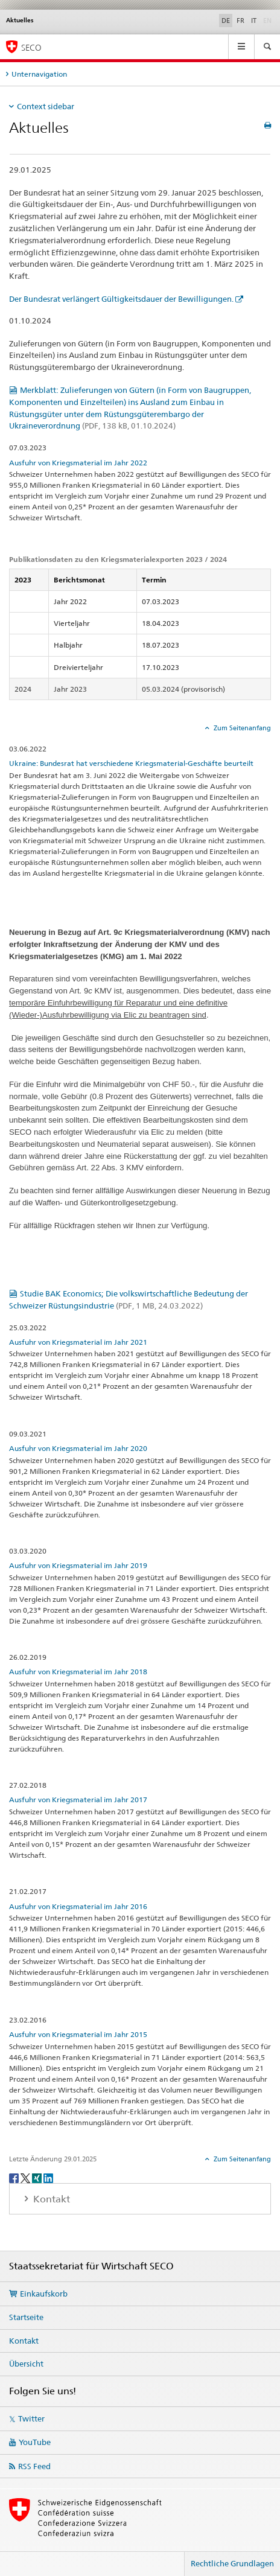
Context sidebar (45, 106)
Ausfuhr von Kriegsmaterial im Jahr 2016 (78, 1906)
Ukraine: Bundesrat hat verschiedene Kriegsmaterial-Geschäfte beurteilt (131, 763)
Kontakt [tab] (50, 2199)
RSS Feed (34, 2466)
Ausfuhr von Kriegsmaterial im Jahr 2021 (78, 1342)
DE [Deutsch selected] (225, 20)
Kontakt (24, 2340)
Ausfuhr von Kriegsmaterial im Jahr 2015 (78, 2034)
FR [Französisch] (240, 20)
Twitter (31, 2418)
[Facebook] (15, 2177)
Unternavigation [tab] (39, 73)
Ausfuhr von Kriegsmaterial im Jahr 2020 (78, 1448)
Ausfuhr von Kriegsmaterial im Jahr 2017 (78, 1799)
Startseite (26, 2317)
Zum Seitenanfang (241, 728)
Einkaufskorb (44, 2293)
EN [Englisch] (268, 20)
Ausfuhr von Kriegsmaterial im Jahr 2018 (78, 1671)
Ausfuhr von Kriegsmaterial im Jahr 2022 (78, 462)
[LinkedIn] (48, 2177)
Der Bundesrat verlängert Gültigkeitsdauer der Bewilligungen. (121, 299)
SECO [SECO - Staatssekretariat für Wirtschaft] (31, 47)
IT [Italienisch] (253, 20)
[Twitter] (26, 2177)
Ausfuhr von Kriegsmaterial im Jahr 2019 (78, 1565)
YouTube (35, 2442)
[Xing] (37, 2177)
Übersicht (26, 2363)
